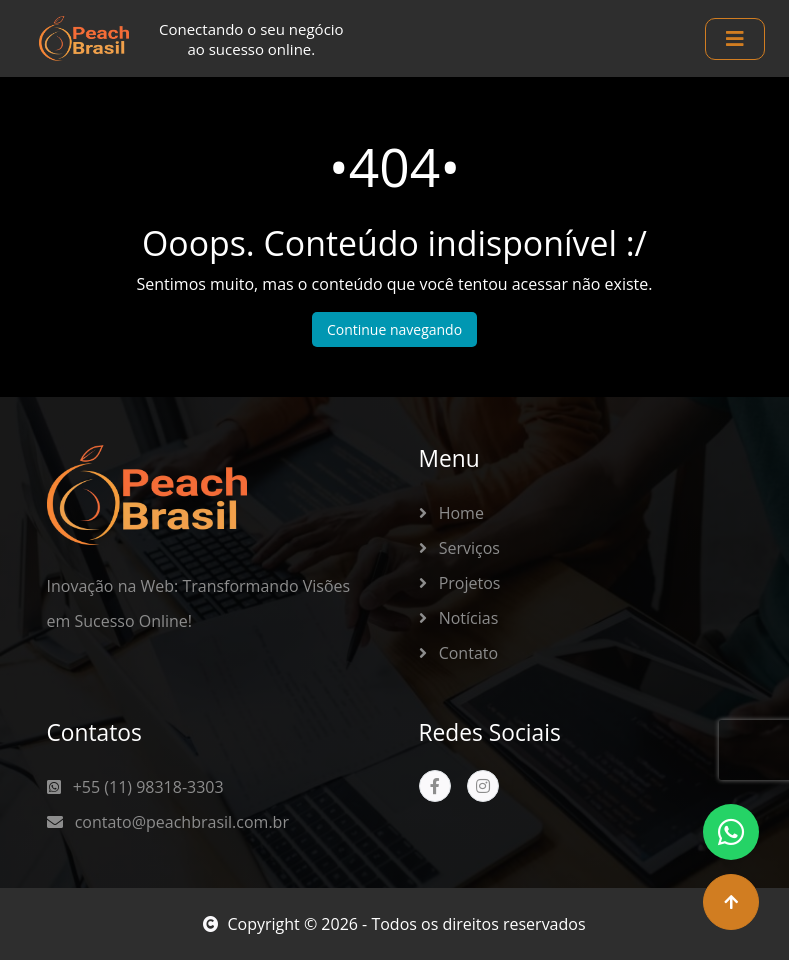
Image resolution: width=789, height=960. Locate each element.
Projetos (460, 583)
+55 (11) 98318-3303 (135, 787)
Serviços (459, 548)
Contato (459, 653)
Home (451, 513)
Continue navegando (394, 329)
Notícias (459, 618)
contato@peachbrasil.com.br (168, 822)
